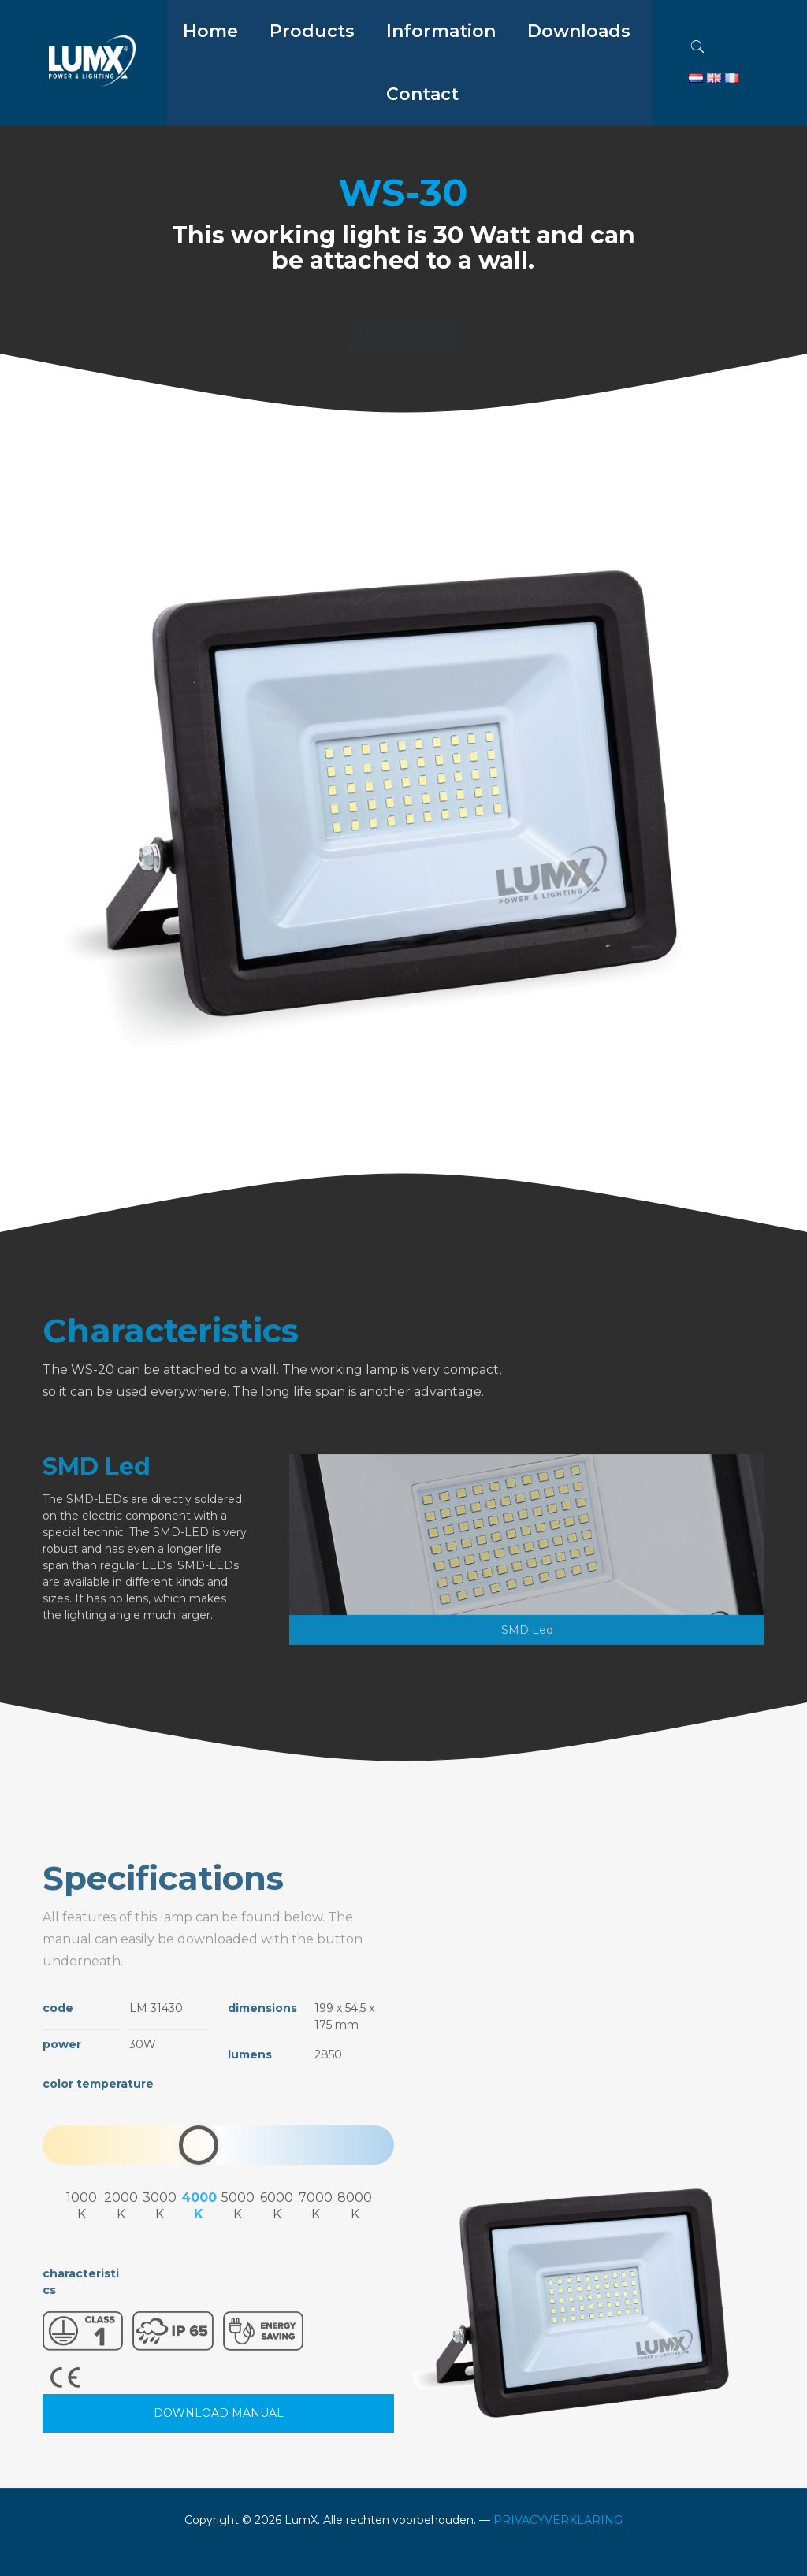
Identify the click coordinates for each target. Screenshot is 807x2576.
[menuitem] (312, 71)
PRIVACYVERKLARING (558, 2520)
